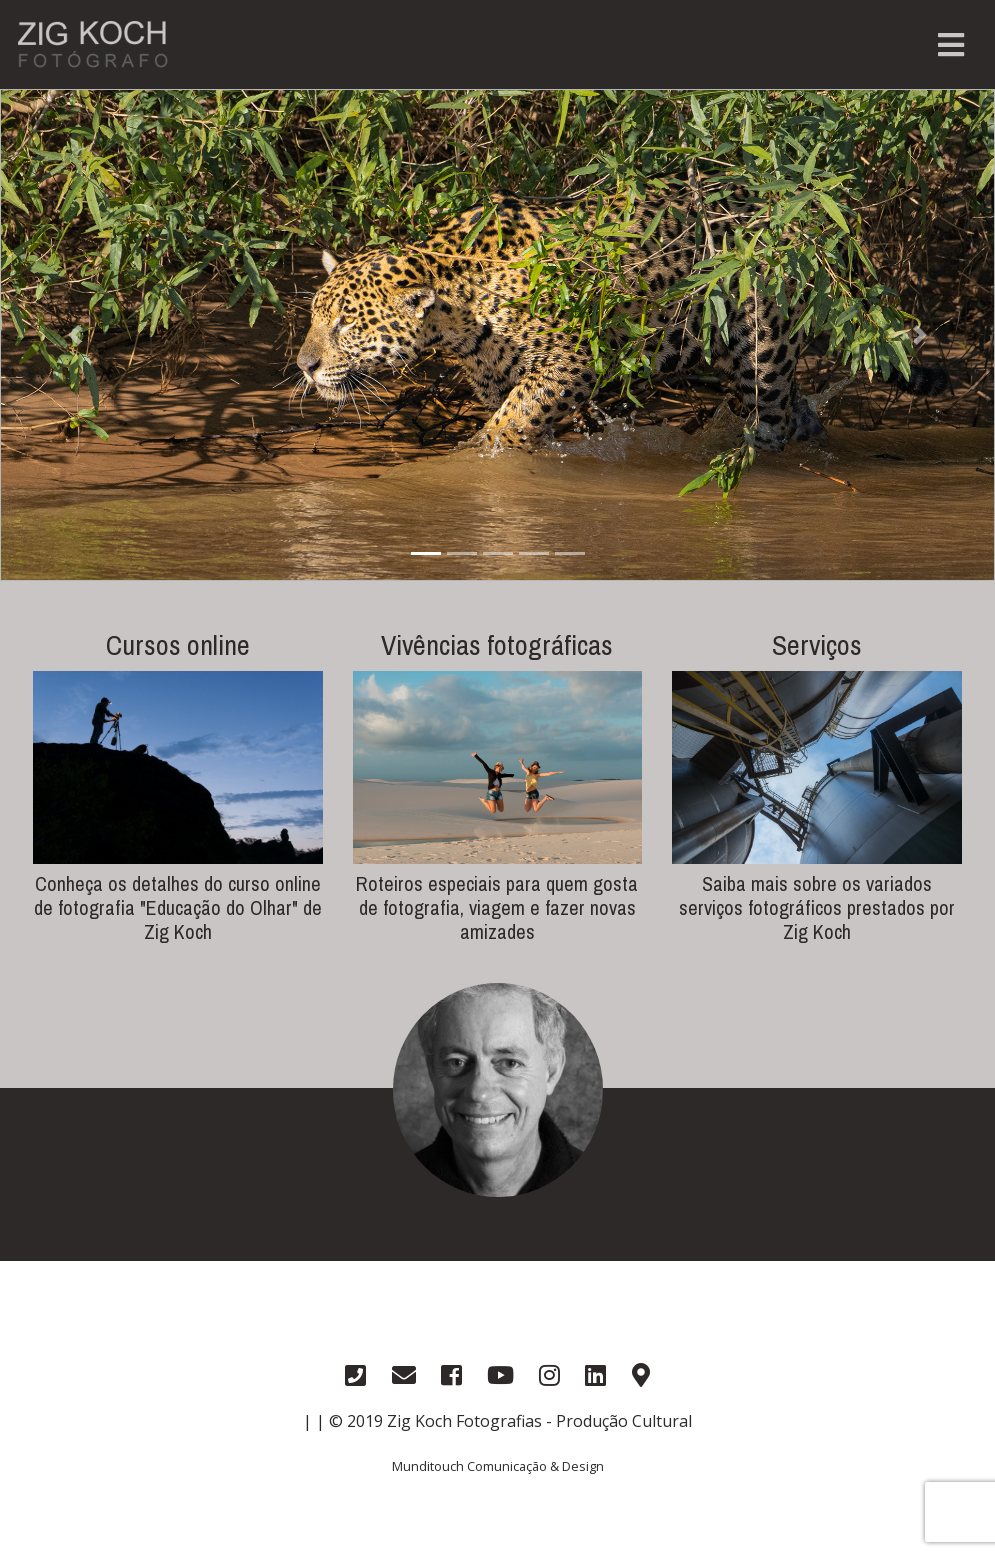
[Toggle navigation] (951, 45)
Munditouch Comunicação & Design (498, 1466)
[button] (74, 335)
